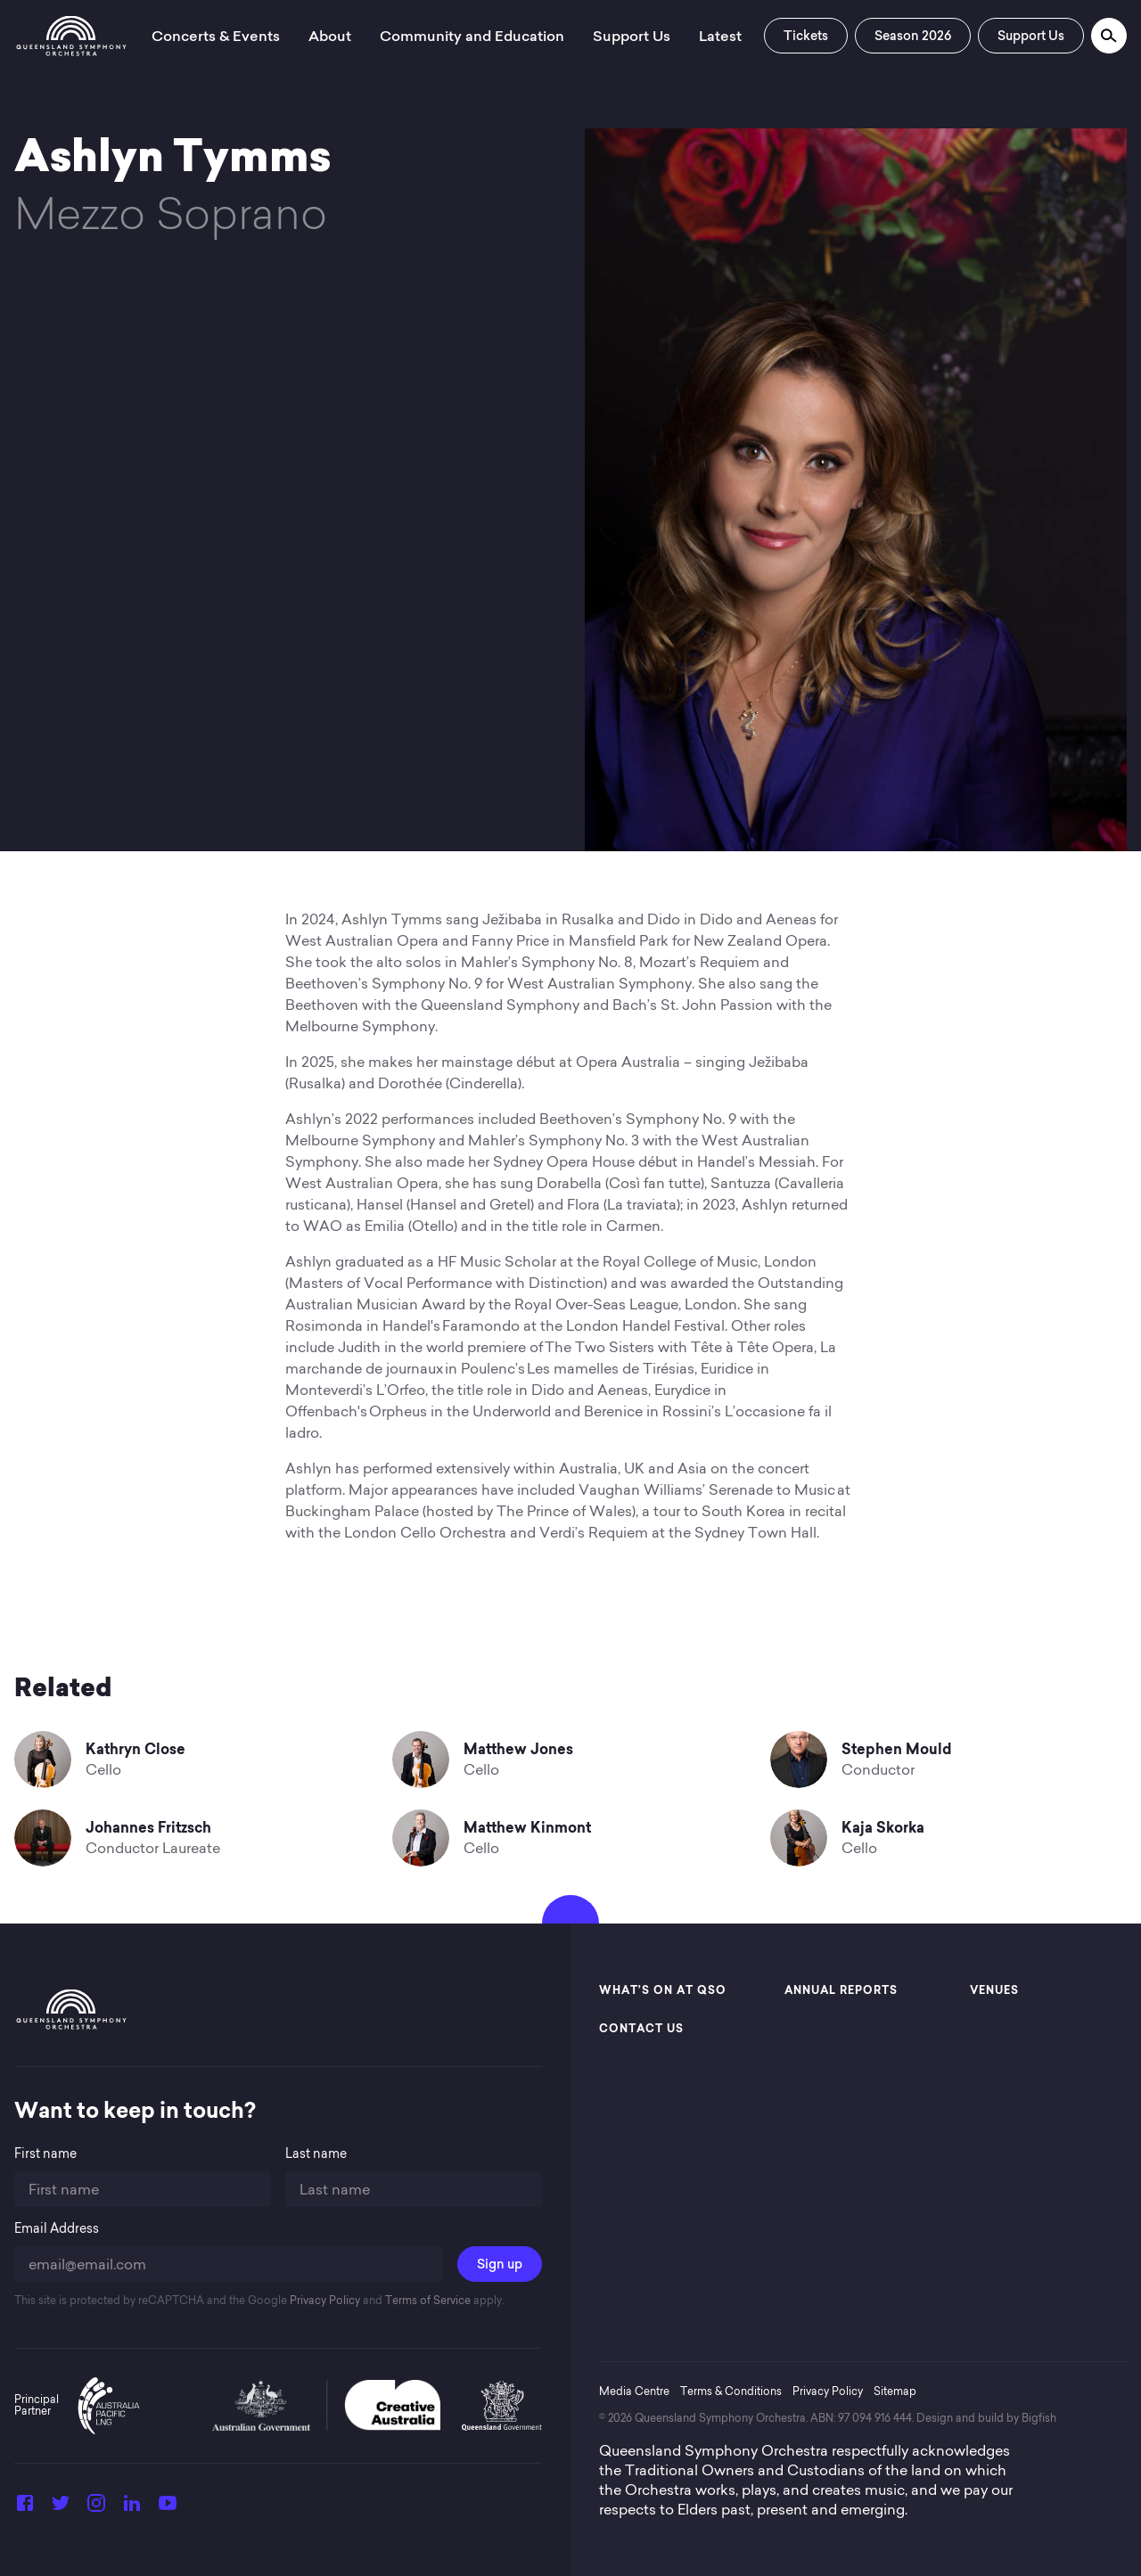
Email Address (56, 2228)
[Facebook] (25, 2508)
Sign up (499, 2264)
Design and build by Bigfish (986, 2417)
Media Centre (634, 2391)
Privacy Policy (323, 2300)
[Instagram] (96, 2508)
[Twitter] (60, 2508)
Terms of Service (426, 2300)
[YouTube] (167, 2508)
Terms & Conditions (731, 2391)
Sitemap (895, 2391)
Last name (316, 2154)
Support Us (1030, 36)
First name (45, 2154)
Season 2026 (912, 36)
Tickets (806, 36)
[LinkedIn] (132, 2508)
